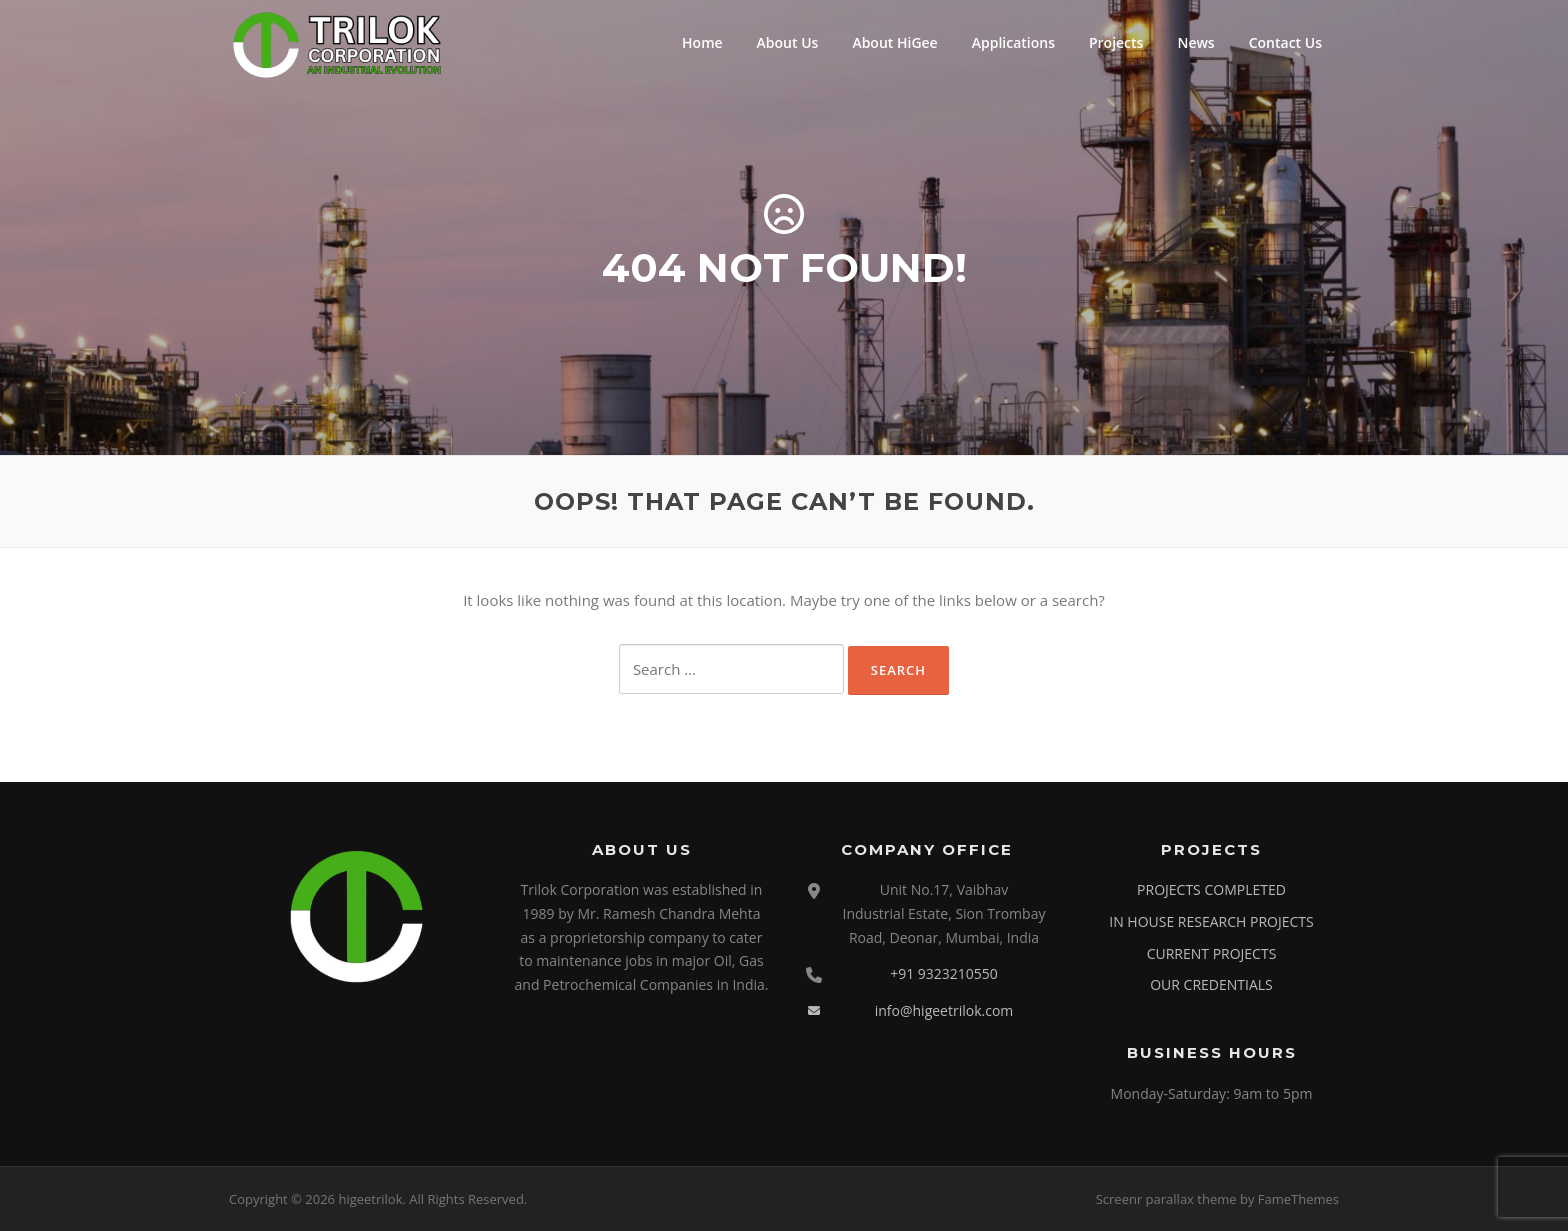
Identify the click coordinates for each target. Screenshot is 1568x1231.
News (1195, 42)
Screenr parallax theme (1166, 1199)
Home (702, 42)
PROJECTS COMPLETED (1211, 889)
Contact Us (1285, 42)
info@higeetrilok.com (944, 1010)
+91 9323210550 (944, 973)
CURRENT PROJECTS (1212, 953)
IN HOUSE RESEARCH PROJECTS (1211, 921)
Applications (1013, 42)
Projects (1116, 42)
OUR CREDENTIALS (1211, 984)
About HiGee (894, 42)
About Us (788, 42)
